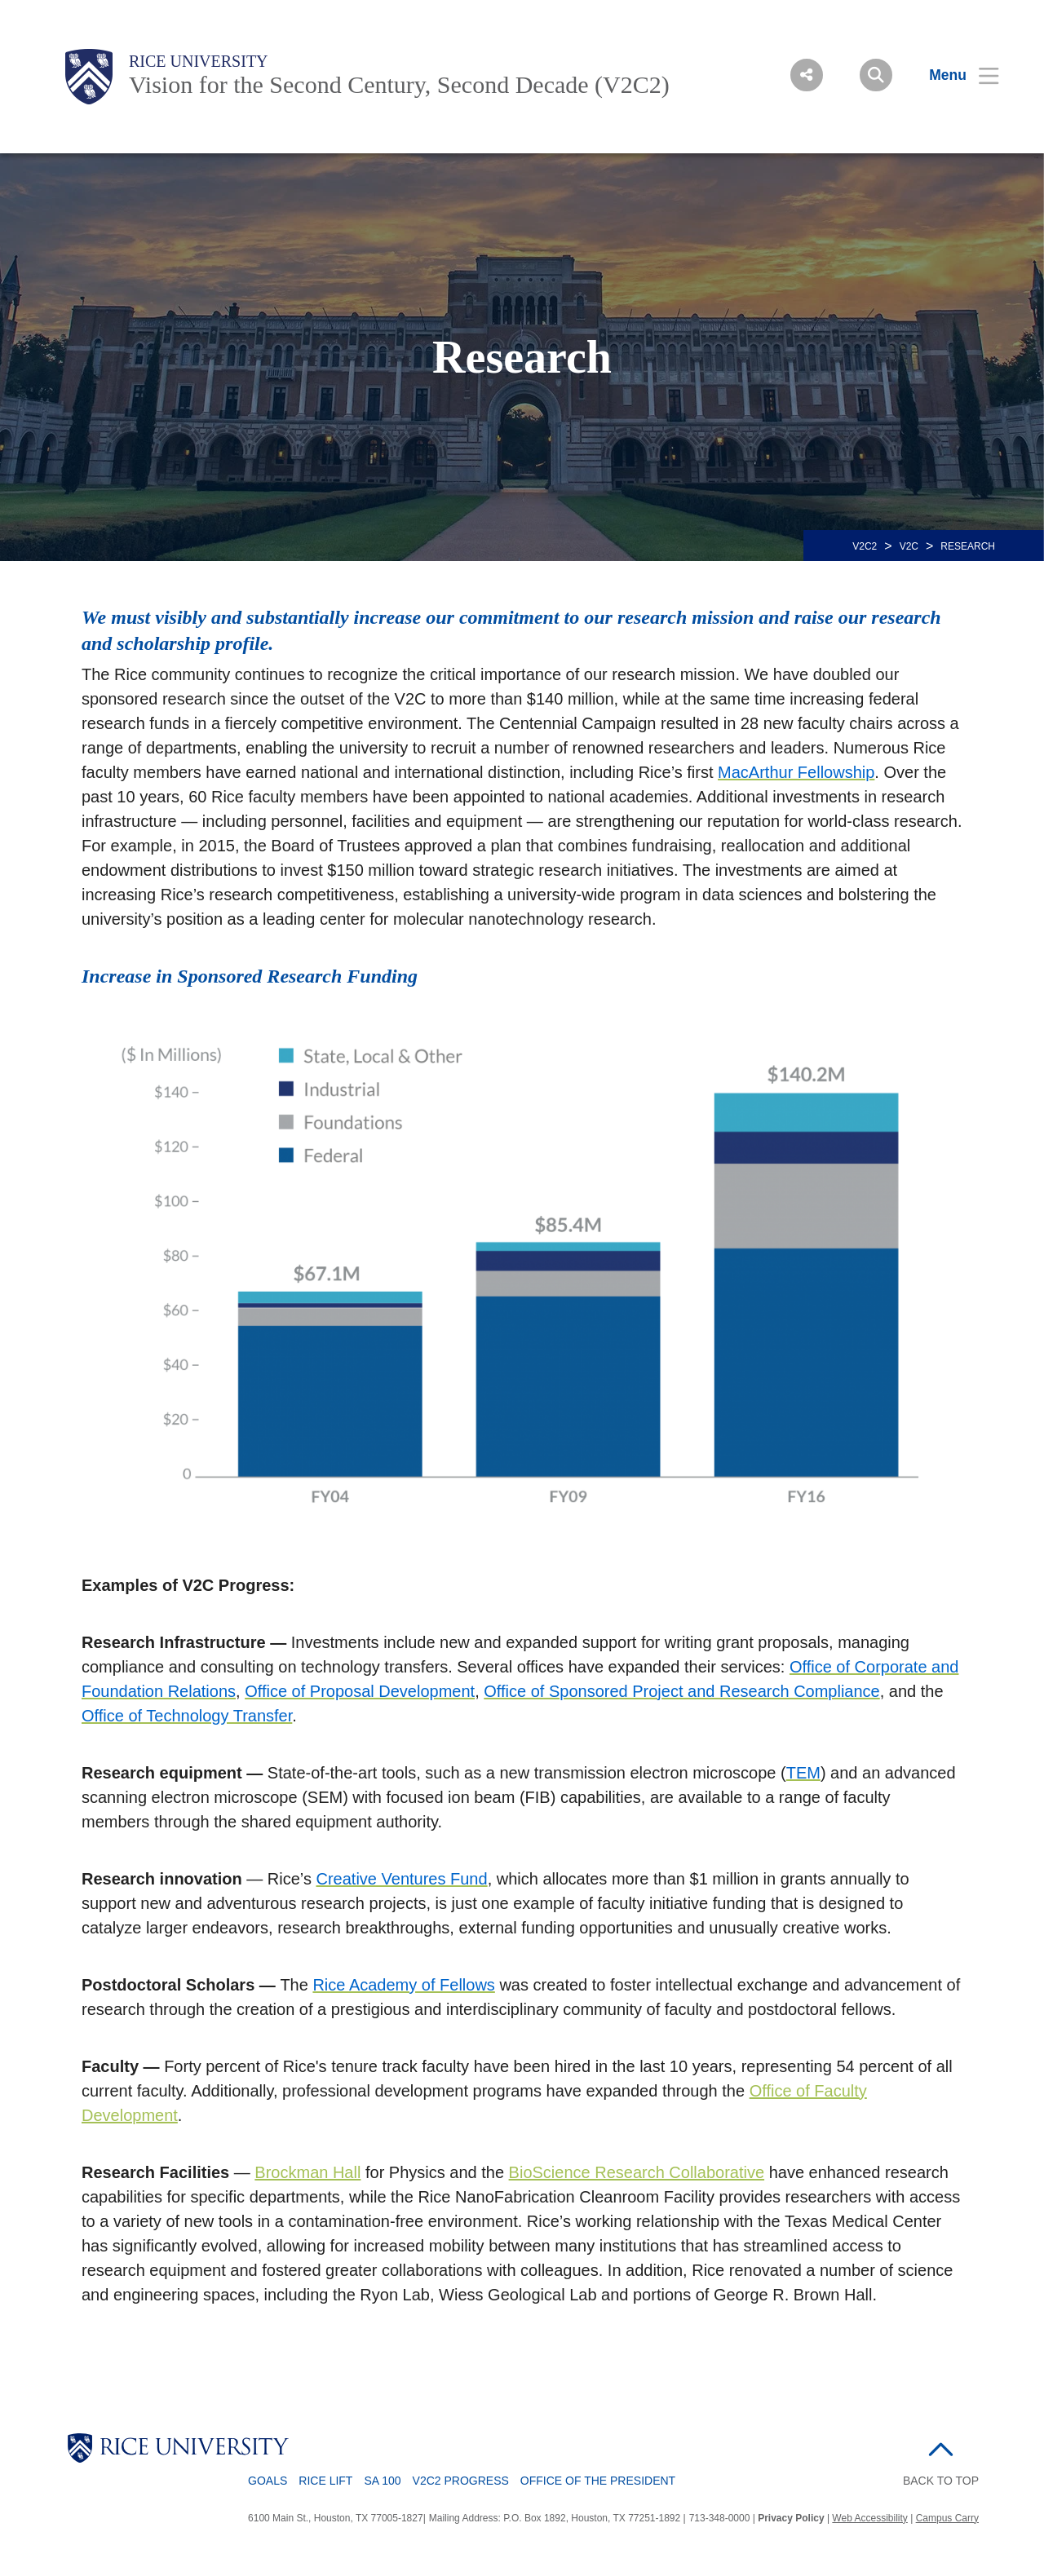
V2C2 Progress (461, 2480)
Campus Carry (947, 2518)
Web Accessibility (869, 2518)
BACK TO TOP (941, 2480)
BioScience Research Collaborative (637, 2172)
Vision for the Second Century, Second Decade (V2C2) (399, 84)
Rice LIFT (325, 2480)
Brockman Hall (307, 2172)
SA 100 (382, 2480)
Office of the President (597, 2480)
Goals (267, 2480)
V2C (909, 546)
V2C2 (864, 546)
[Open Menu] (954, 75)
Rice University (198, 61)
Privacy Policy (791, 2518)
